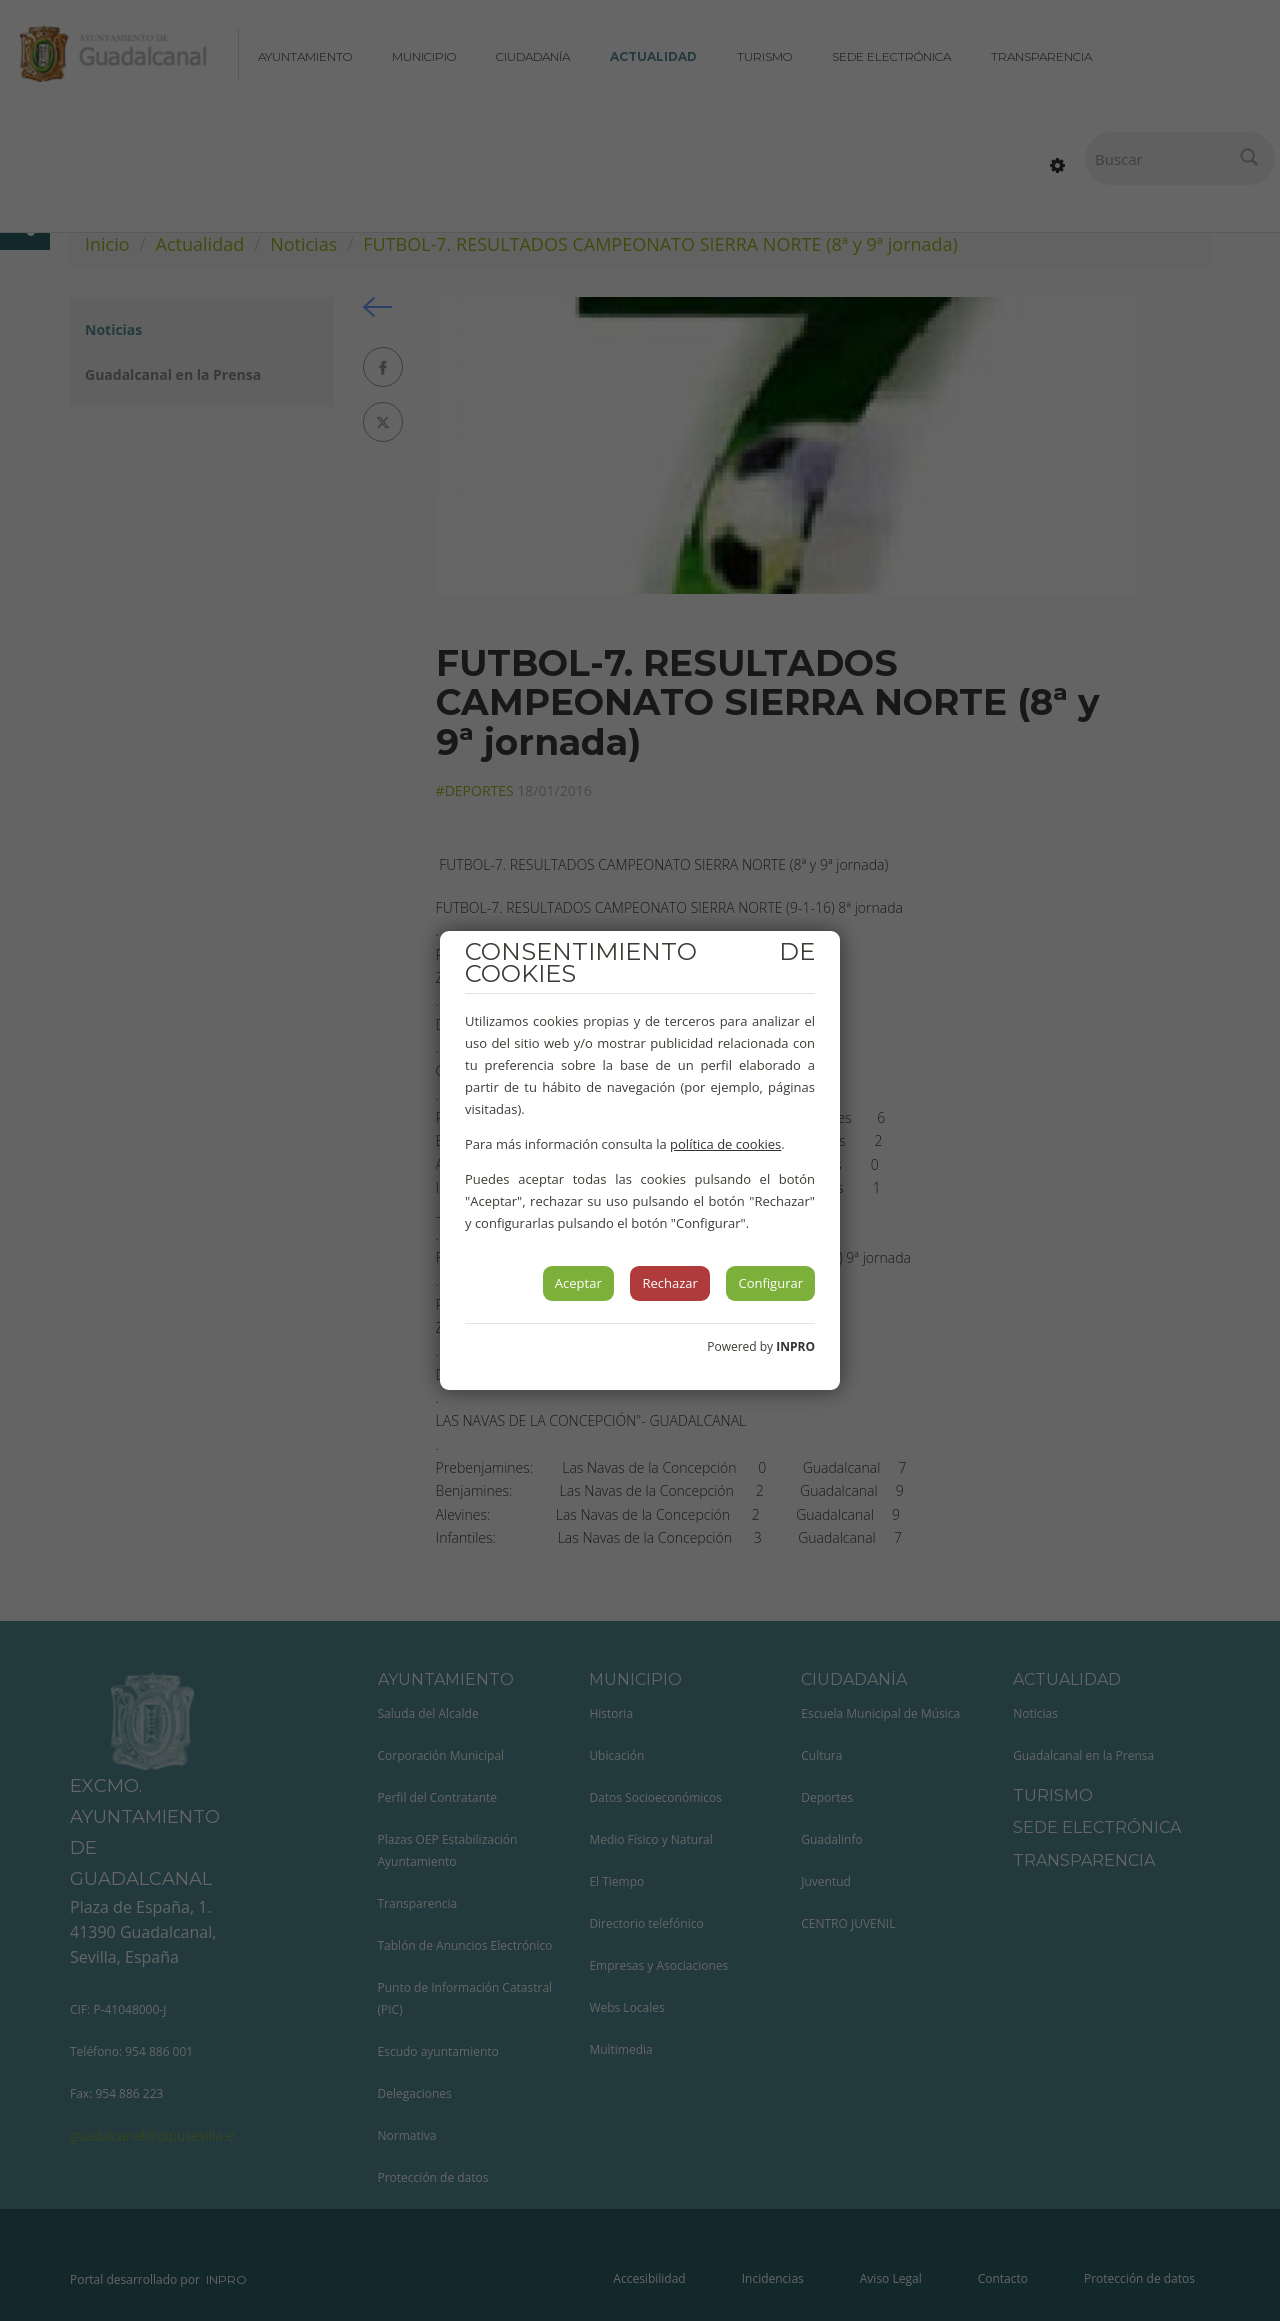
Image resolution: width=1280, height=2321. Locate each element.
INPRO (795, 1346)
